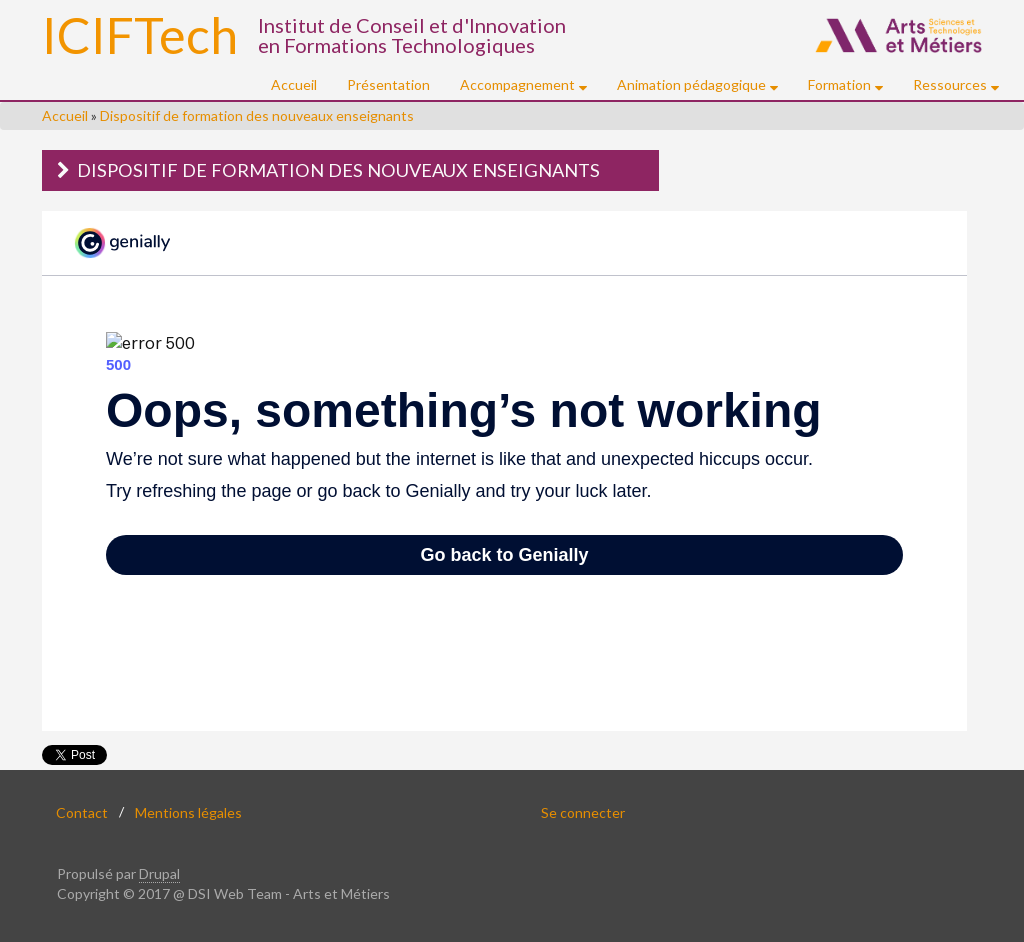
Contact (82, 811)
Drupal (159, 873)
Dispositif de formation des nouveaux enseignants (257, 115)
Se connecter (583, 811)
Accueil (294, 84)
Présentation (388, 84)
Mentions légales (188, 811)
